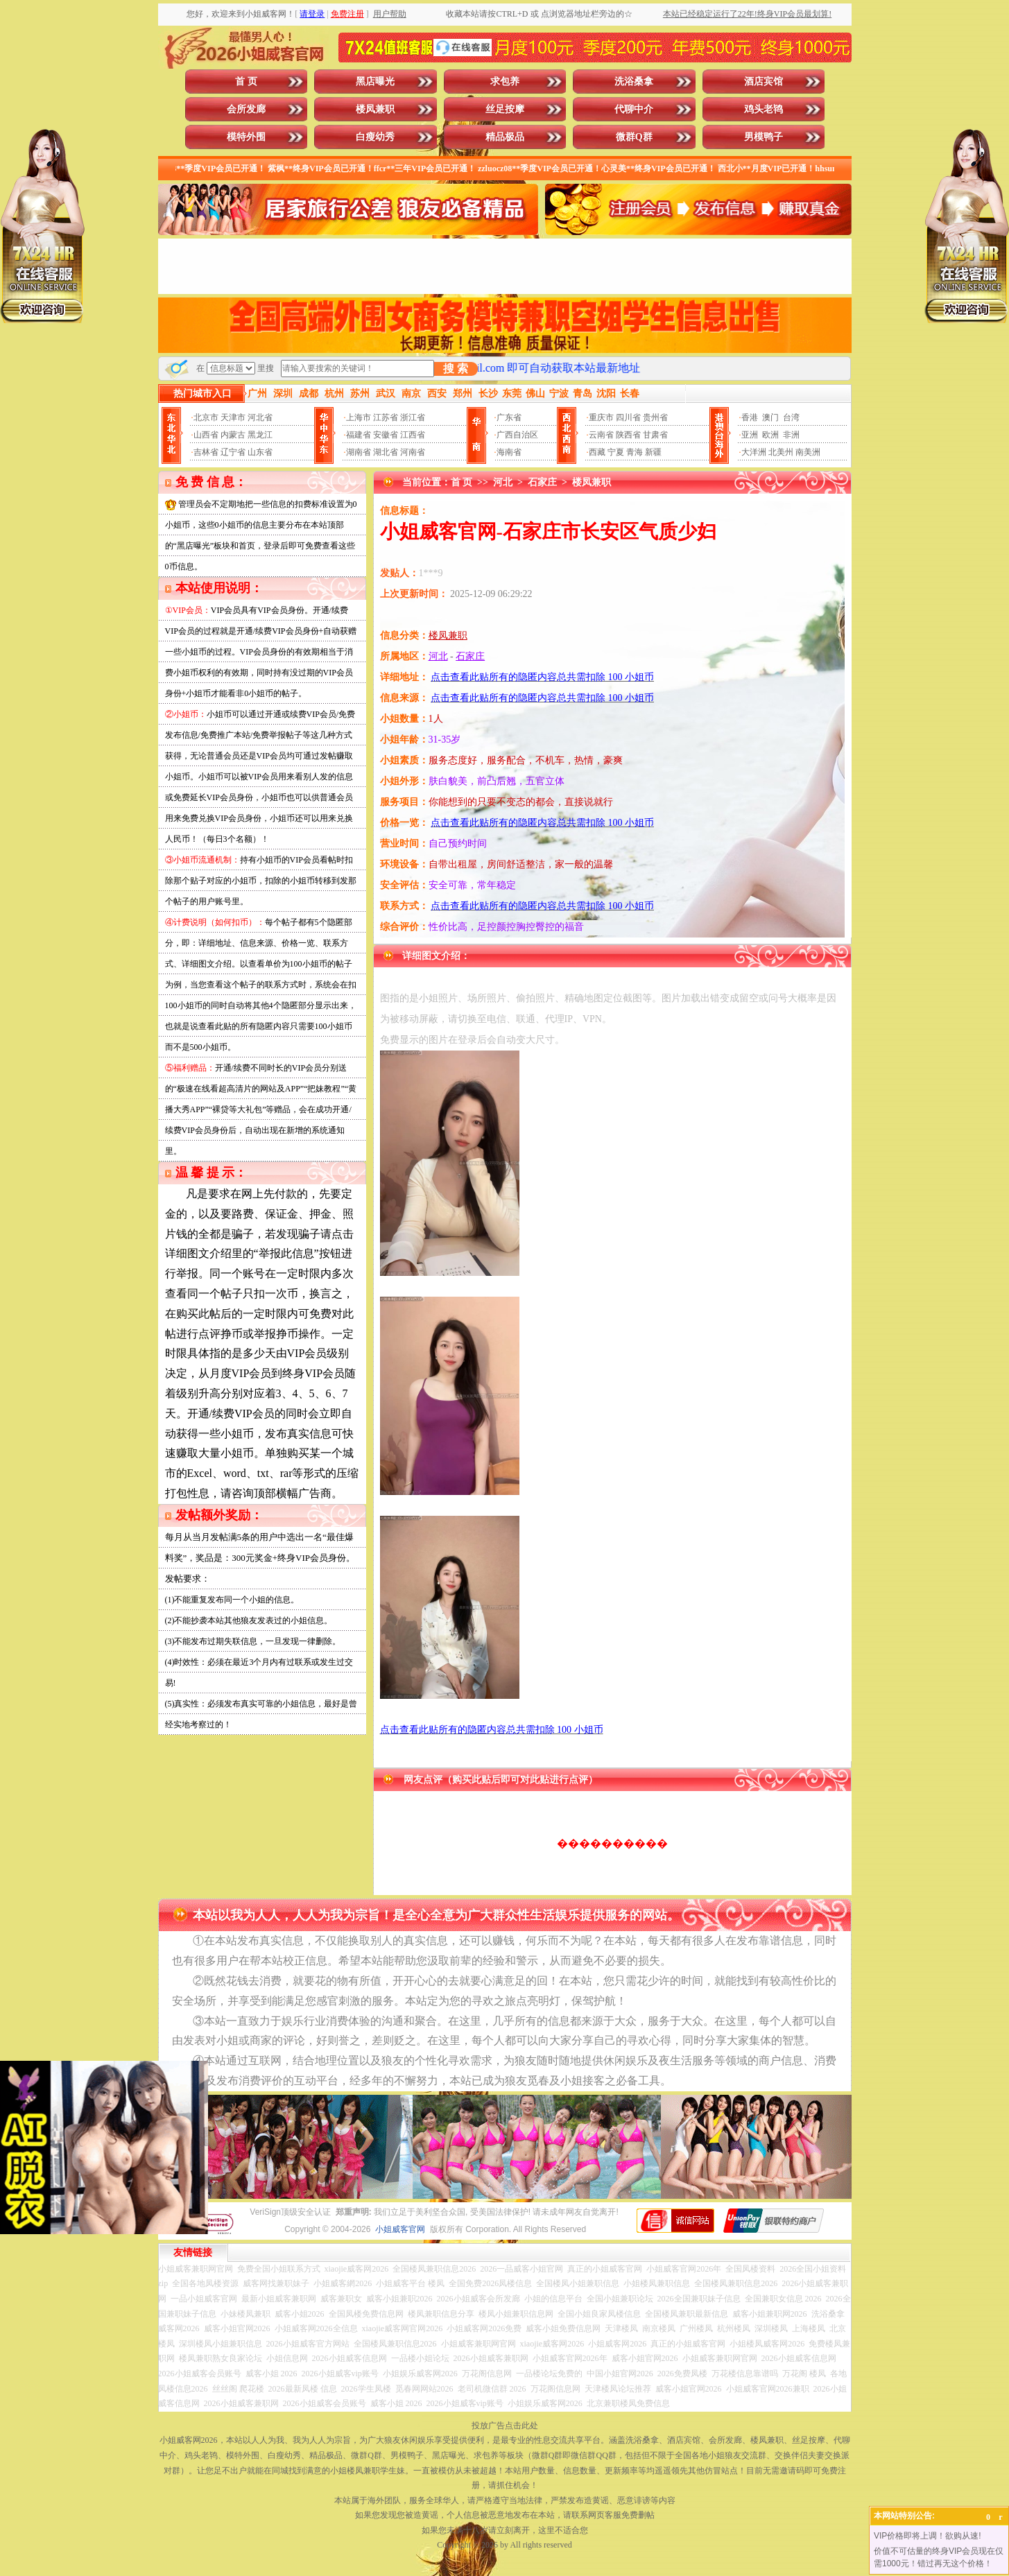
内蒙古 (233, 435)
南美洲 (807, 452)
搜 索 (455, 368)
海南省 (509, 452)
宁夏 (615, 452)
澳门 (770, 417)
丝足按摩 (504, 109)
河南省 (412, 452)
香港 (749, 417)
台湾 (791, 417)
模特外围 (246, 137)
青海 (634, 452)
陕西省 (628, 435)
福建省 (358, 435)
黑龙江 (260, 435)
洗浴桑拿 (633, 81)
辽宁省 (233, 452)
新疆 (653, 452)
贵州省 (655, 417)
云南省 (601, 435)
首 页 (246, 81)
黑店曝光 (375, 81)
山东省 (260, 452)
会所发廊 (246, 109)
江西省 (412, 435)
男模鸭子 (763, 137)
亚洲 (749, 435)
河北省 (260, 417)
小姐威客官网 (400, 2229)
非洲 (791, 435)
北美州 (780, 452)
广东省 (509, 417)
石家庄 (542, 482)
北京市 (205, 417)
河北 (502, 482)
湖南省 (358, 452)
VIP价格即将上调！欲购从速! (927, 2536)
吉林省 (205, 452)
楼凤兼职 (375, 109)
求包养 (504, 81)
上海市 (358, 417)
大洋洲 (753, 452)
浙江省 (412, 417)
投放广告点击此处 (505, 2425)
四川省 (628, 417)
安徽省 (385, 435)
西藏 (597, 452)
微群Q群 (634, 137)
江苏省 (385, 417)
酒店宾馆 (763, 81)
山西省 (205, 435)
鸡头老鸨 (763, 109)
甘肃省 (655, 435)
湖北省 (385, 452)
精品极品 (504, 137)
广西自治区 (517, 435)
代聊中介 (633, 109)
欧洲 (770, 435)
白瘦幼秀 (375, 137)
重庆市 (601, 417)
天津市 (233, 417)
